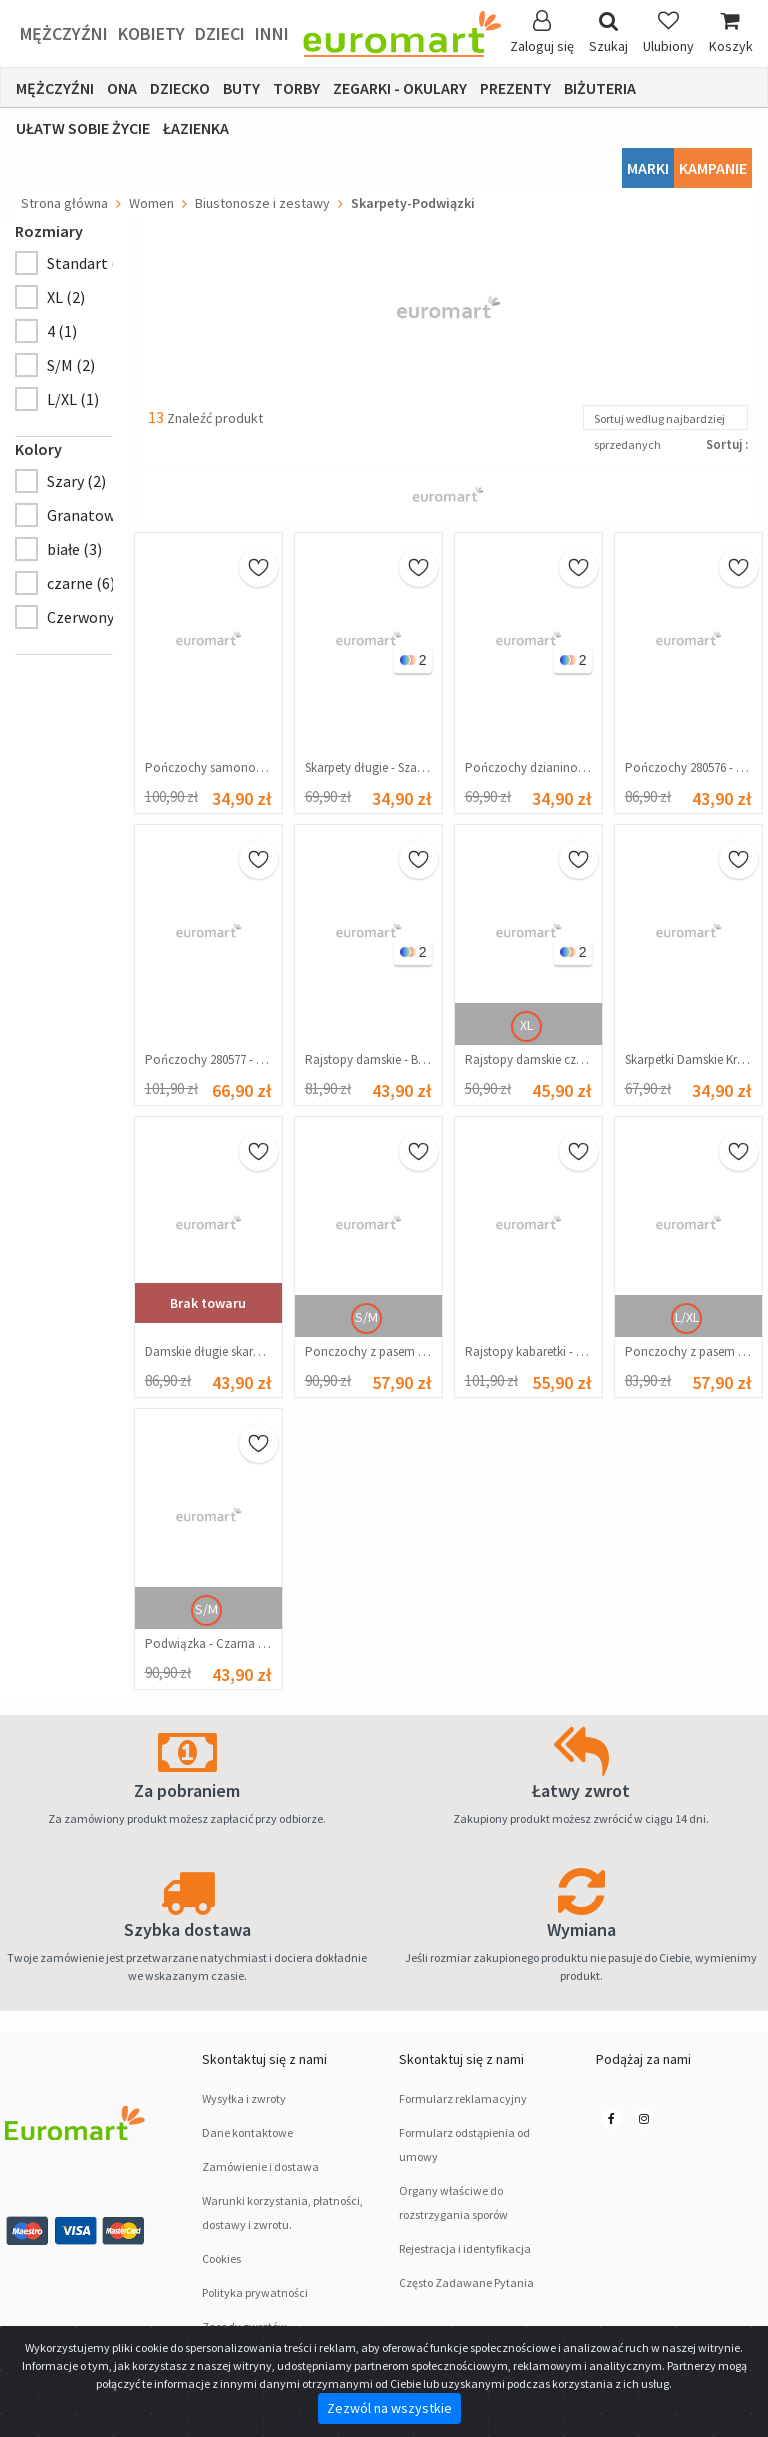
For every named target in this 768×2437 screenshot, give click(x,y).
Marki (648, 168)
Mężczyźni (64, 33)
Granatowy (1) (95, 515)
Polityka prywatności (255, 2292)
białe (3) (74, 549)
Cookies (221, 2258)
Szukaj (608, 32)
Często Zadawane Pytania (466, 2282)
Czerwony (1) (91, 617)
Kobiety (151, 33)
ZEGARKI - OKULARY (400, 88)
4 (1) (62, 331)
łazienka (196, 128)
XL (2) (66, 297)
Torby (296, 88)
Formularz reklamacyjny (463, 2098)
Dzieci (220, 33)
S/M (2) (71, 365)
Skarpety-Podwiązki (413, 203)
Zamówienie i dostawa (260, 2166)
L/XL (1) (73, 399)
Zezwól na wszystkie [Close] (389, 2408)
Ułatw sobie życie (83, 128)
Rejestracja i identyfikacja (465, 2248)
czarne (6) (81, 583)
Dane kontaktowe (247, 2132)
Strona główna (64, 203)
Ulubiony (668, 32)
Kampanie (713, 168)
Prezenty (515, 88)
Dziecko (180, 88)
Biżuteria (600, 88)
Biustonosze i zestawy (262, 203)
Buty (241, 88)
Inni (272, 33)
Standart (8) (88, 263)
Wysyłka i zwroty (244, 2098)
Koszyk (731, 32)
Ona (122, 88)
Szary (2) (76, 481)
